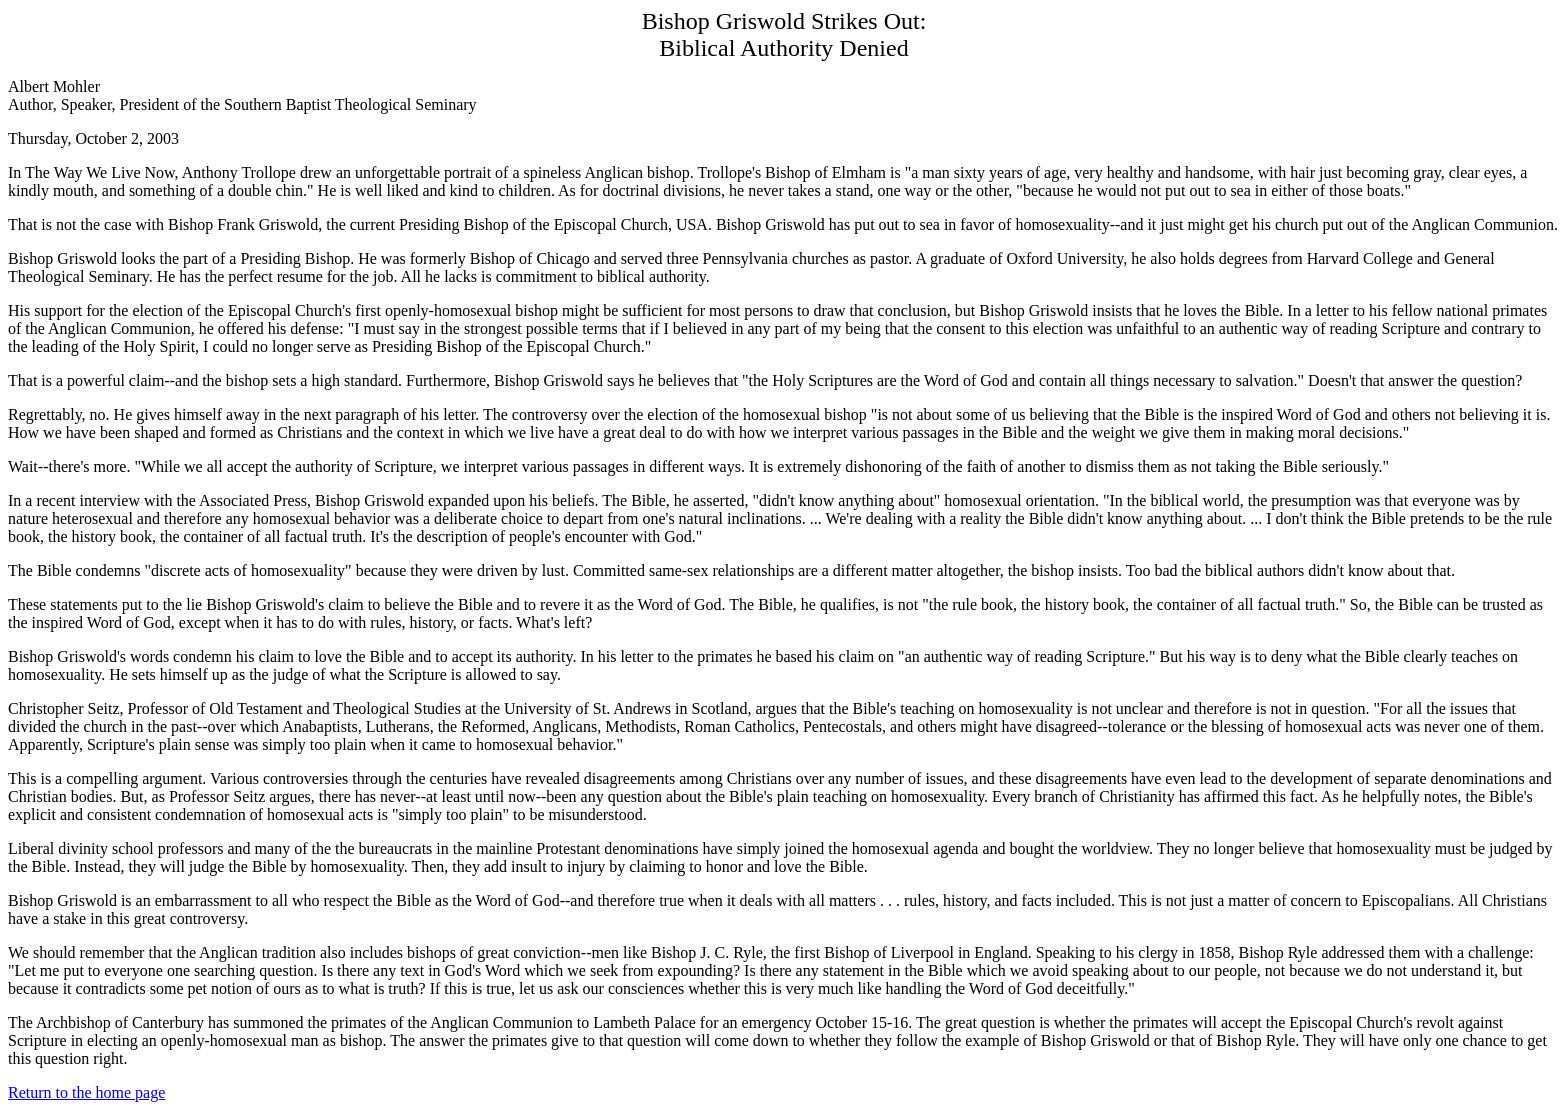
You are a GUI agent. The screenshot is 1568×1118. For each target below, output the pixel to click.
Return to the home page (86, 1092)
